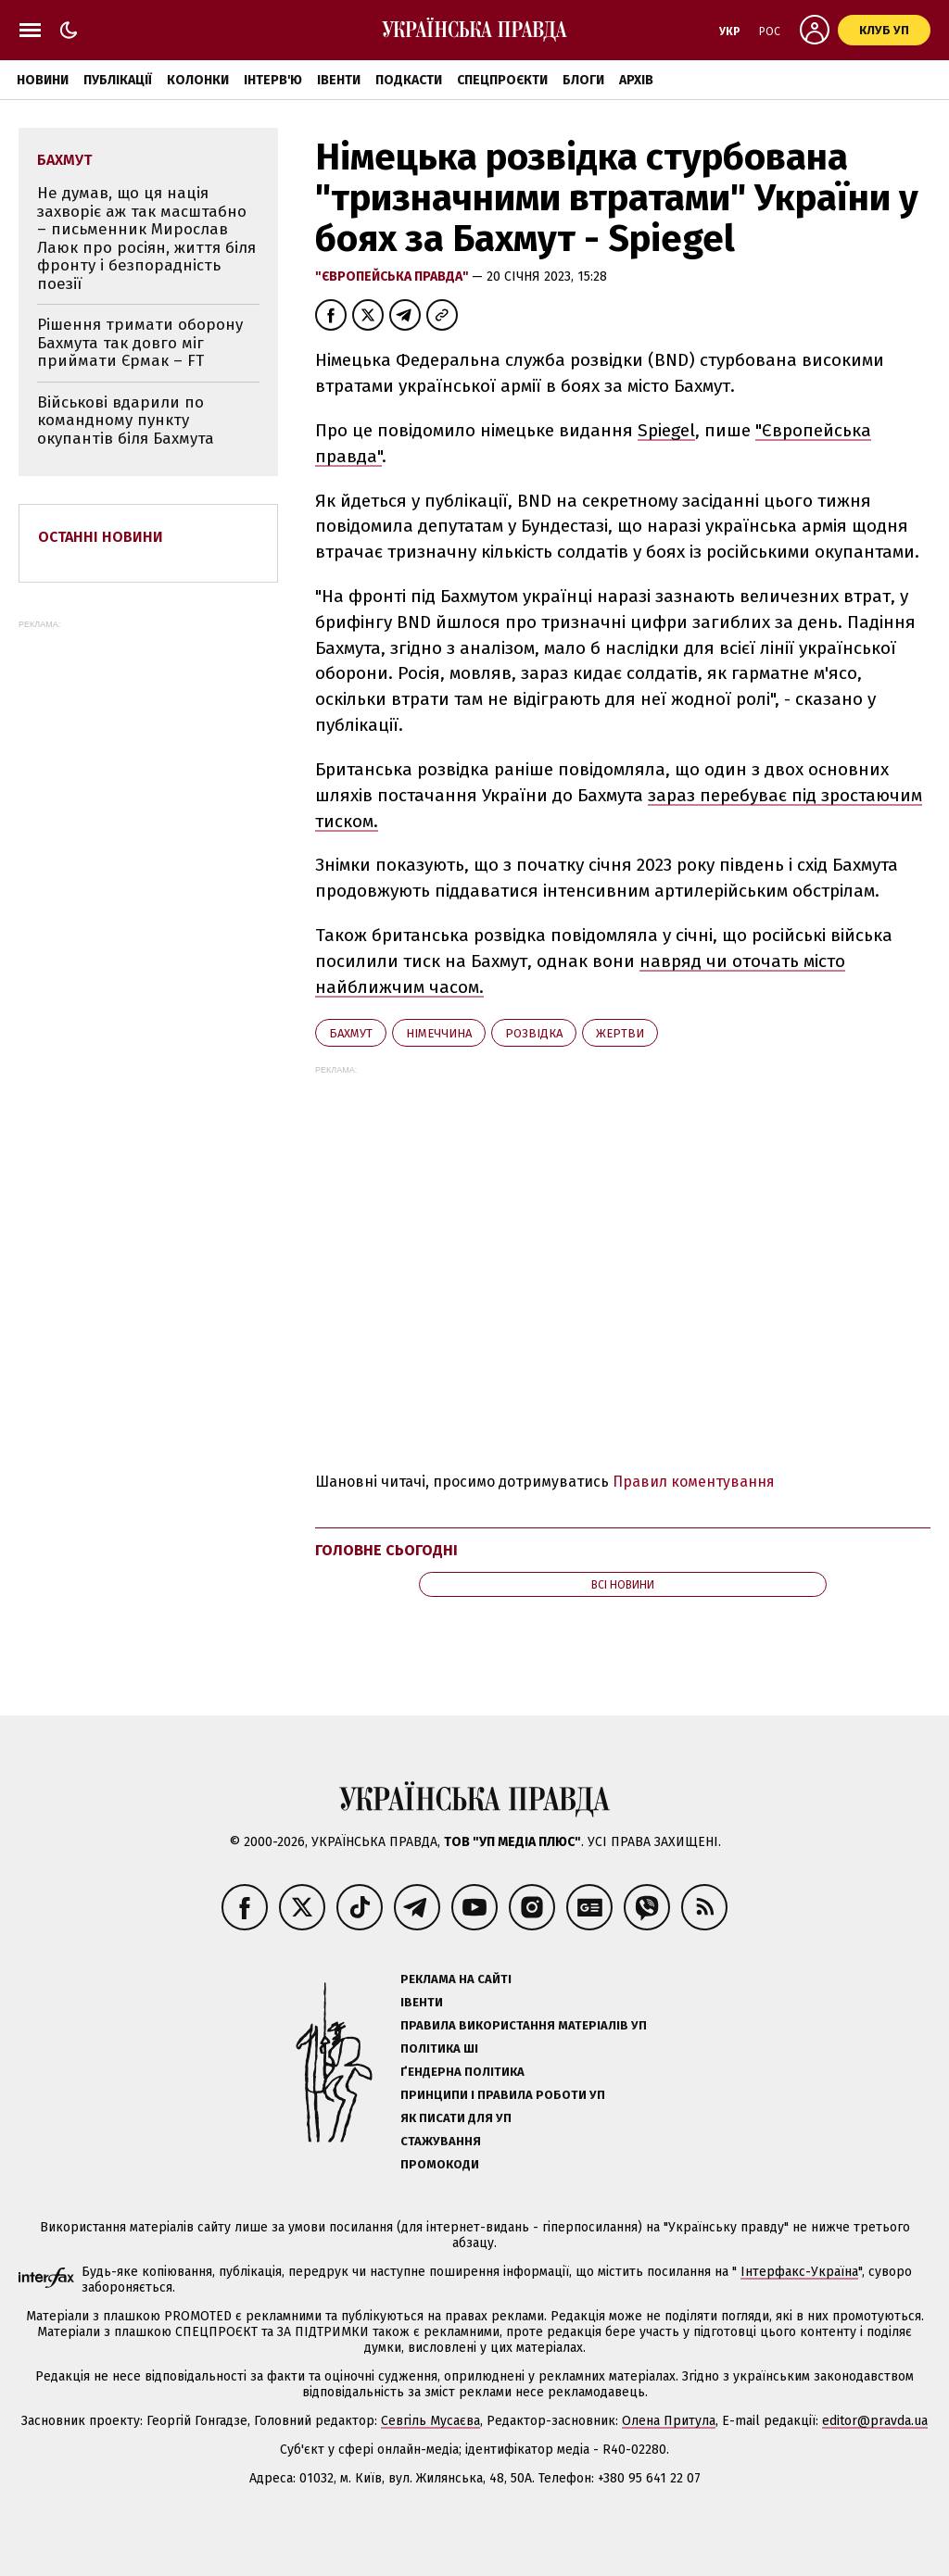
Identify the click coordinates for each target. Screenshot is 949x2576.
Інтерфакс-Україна (799, 2272)
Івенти (339, 80)
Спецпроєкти (502, 80)
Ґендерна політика (462, 2072)
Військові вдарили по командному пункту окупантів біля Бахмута (125, 420)
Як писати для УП (456, 2118)
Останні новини (100, 537)
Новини (43, 80)
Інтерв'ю (273, 80)
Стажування (440, 2141)
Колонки (198, 80)
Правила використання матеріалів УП (523, 2025)
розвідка (534, 1033)
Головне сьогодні (386, 1550)
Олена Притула (668, 2421)
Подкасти (408, 80)
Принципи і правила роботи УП (502, 2095)
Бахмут (351, 1033)
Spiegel (666, 430)
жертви (620, 1033)
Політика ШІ (439, 2048)
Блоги (583, 80)
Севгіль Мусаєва (430, 2421)
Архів (636, 80)
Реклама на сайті (456, 1979)
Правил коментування (694, 1481)
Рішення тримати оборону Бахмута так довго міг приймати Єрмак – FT (140, 343)
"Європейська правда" (393, 276)
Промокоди (439, 2164)
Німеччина (439, 1033)
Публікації (117, 80)
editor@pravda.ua (875, 2421)
